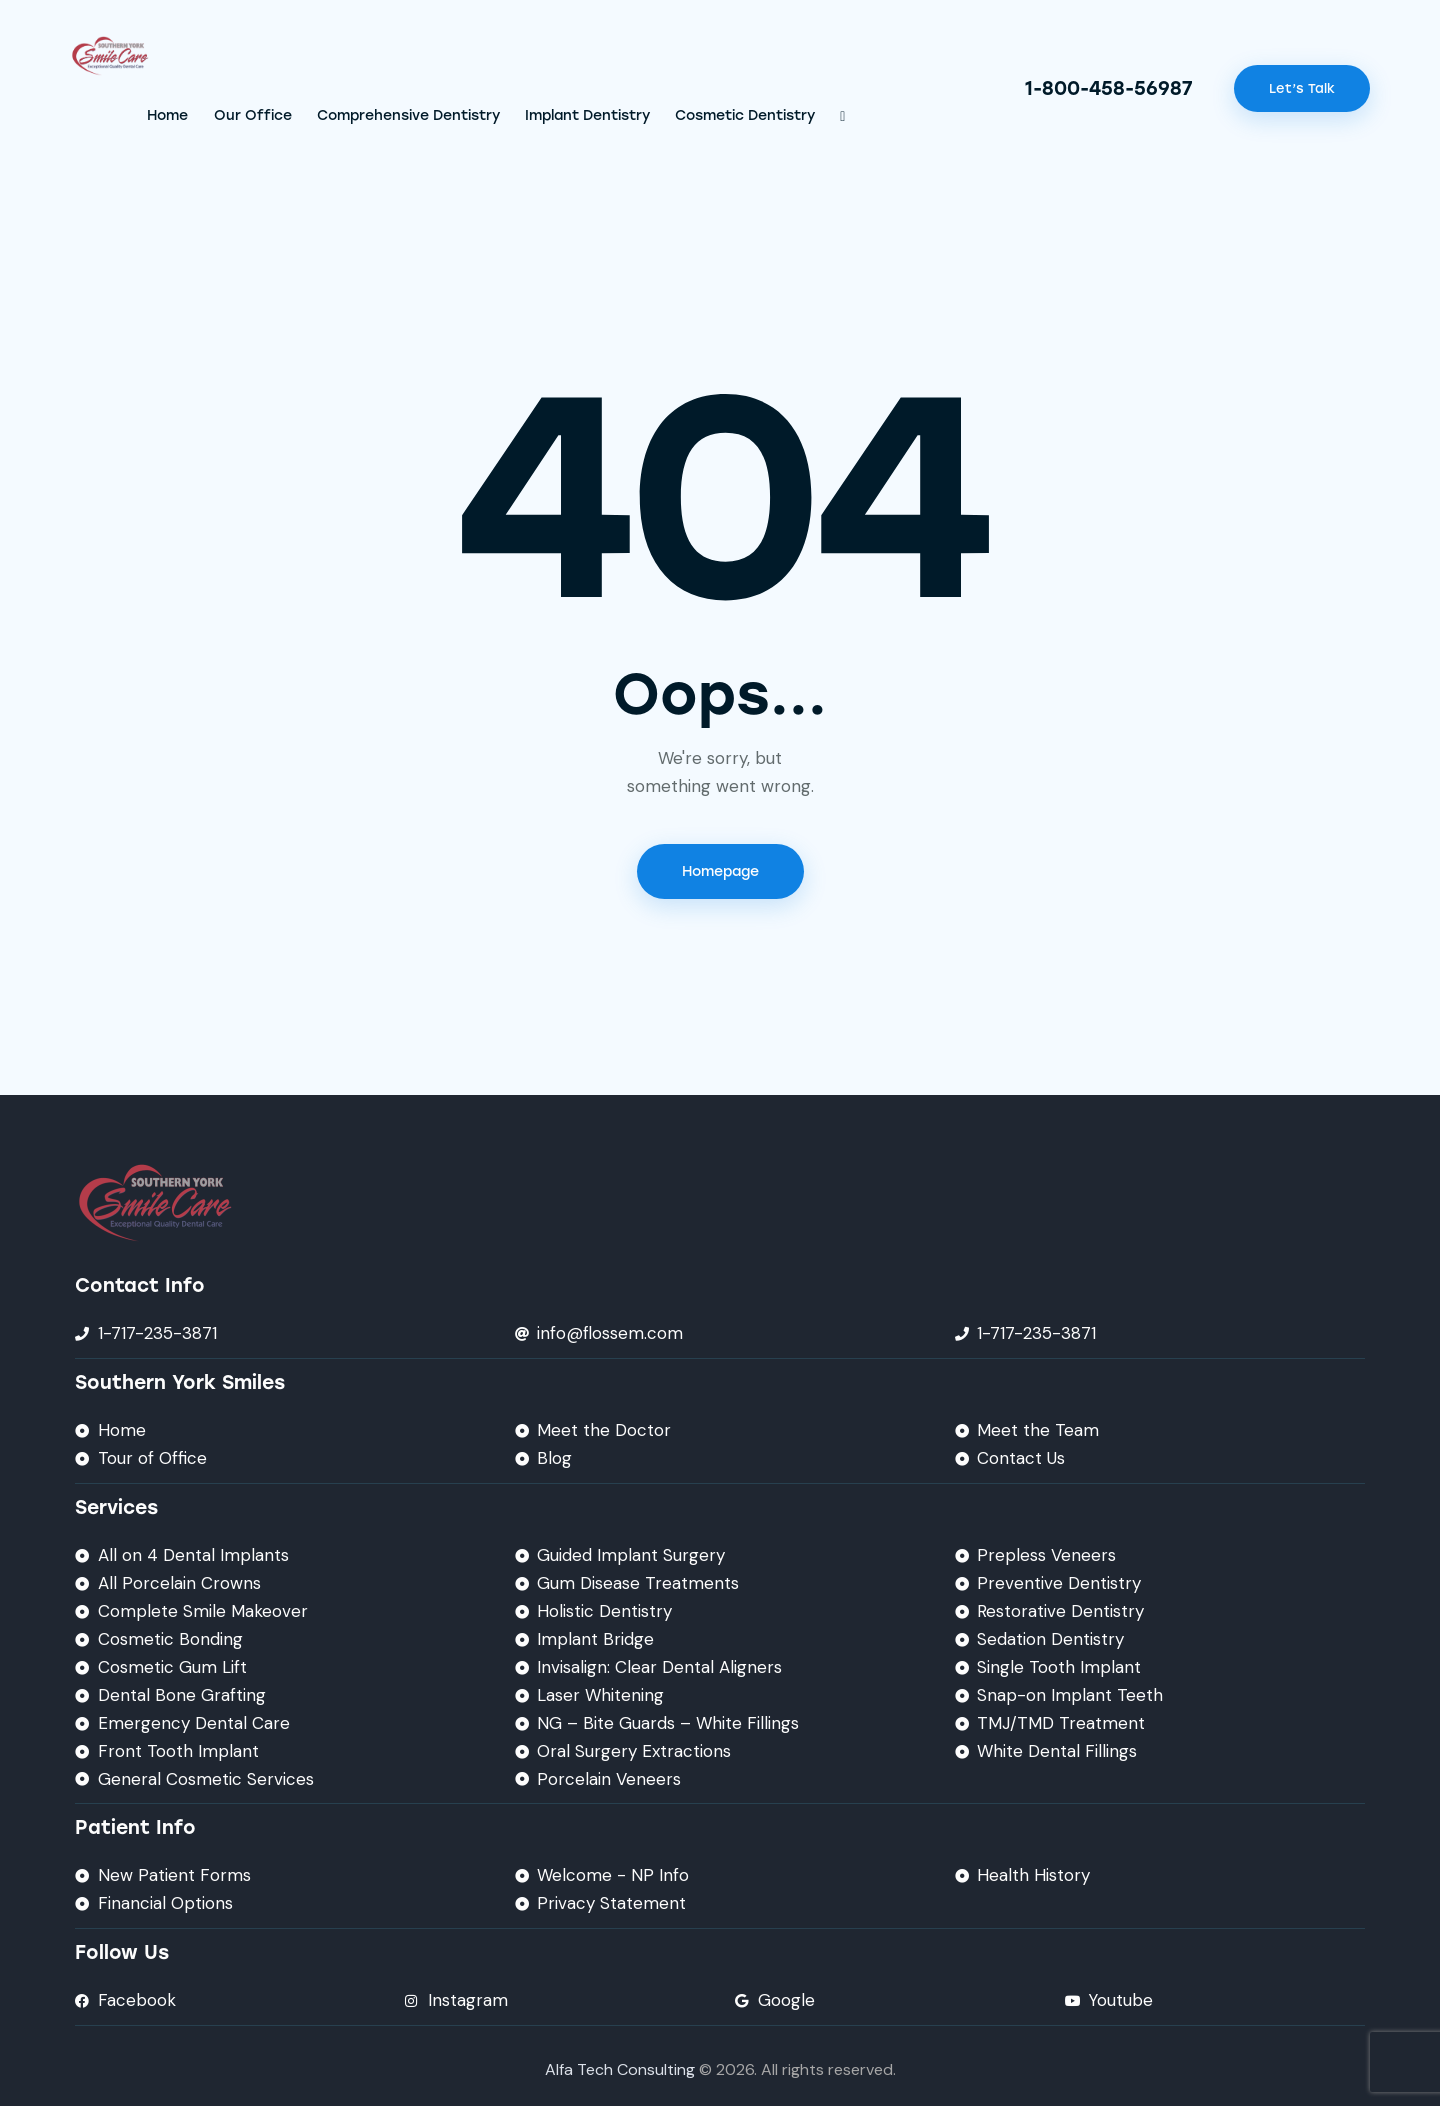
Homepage (720, 871)
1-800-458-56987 (1109, 88)
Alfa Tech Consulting (620, 2069)
